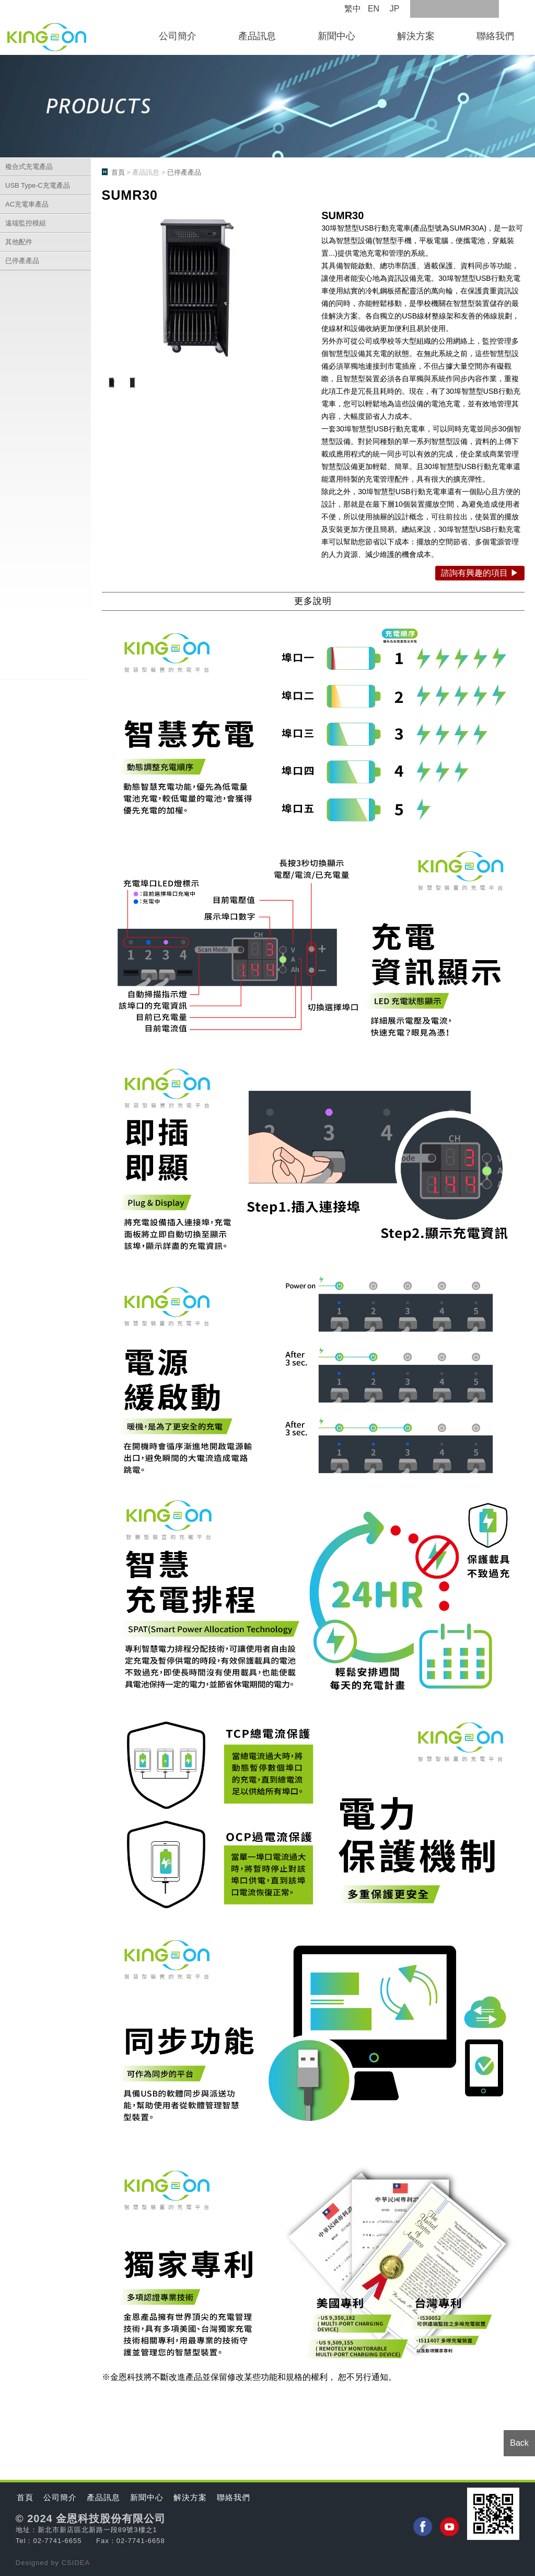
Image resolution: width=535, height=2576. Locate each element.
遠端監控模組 (25, 223)
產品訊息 (257, 36)
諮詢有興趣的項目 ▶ (479, 572)
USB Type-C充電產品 (37, 185)
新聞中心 (336, 36)
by (56, 2563)
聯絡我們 (495, 36)
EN (373, 8)
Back (519, 2442)
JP (395, 8)
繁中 (352, 8)
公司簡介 (177, 36)
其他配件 (18, 242)
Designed (33, 2563)
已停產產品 (22, 261)
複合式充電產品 (29, 166)
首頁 (118, 172)
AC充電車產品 (27, 204)
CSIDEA (76, 2563)
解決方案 (416, 36)
